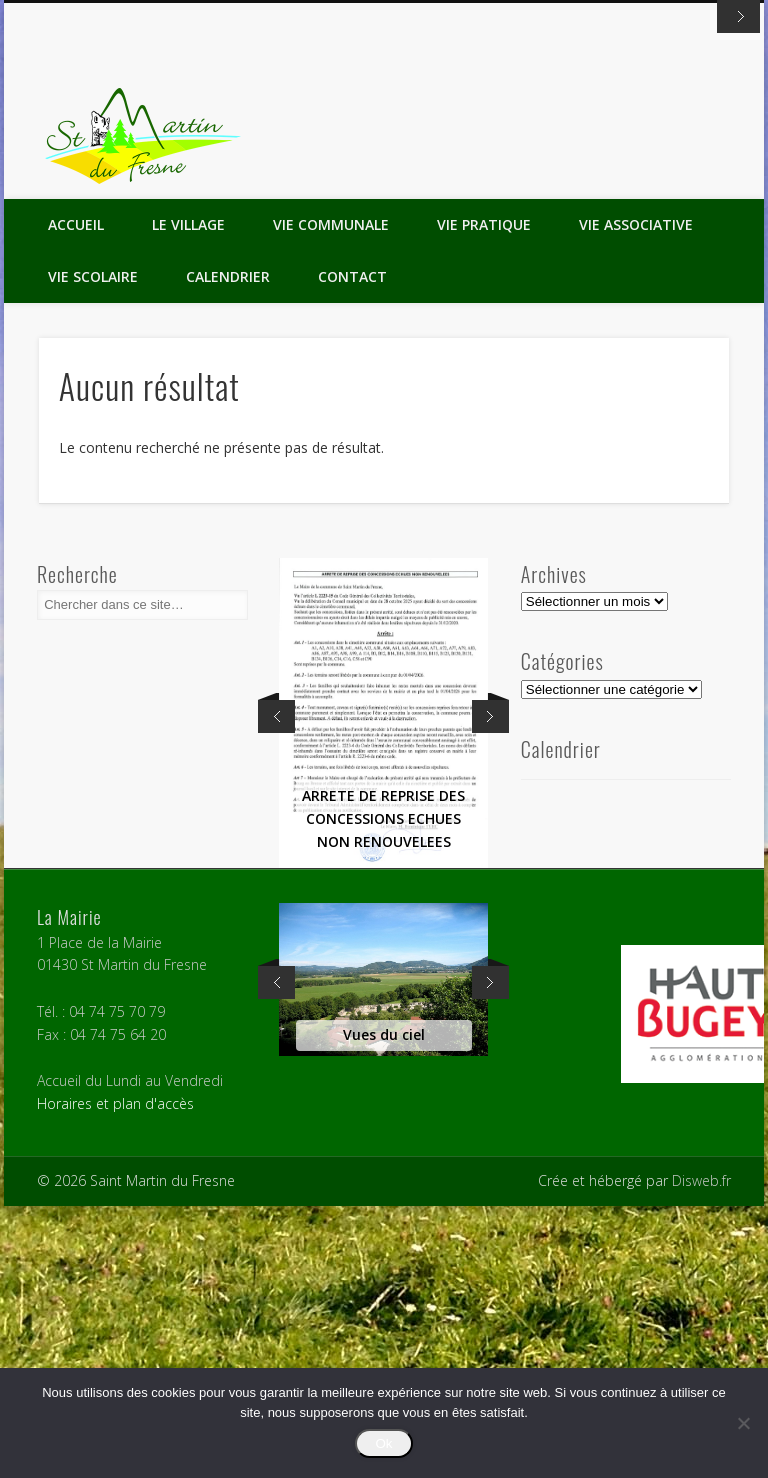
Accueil (76, 496)
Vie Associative (636, 496)
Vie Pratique (484, 496)
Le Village (188, 496)
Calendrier (228, 548)
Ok (383, 1443)
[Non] (743, 1423)
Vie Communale (331, 496)
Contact (352, 548)
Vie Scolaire (93, 548)
